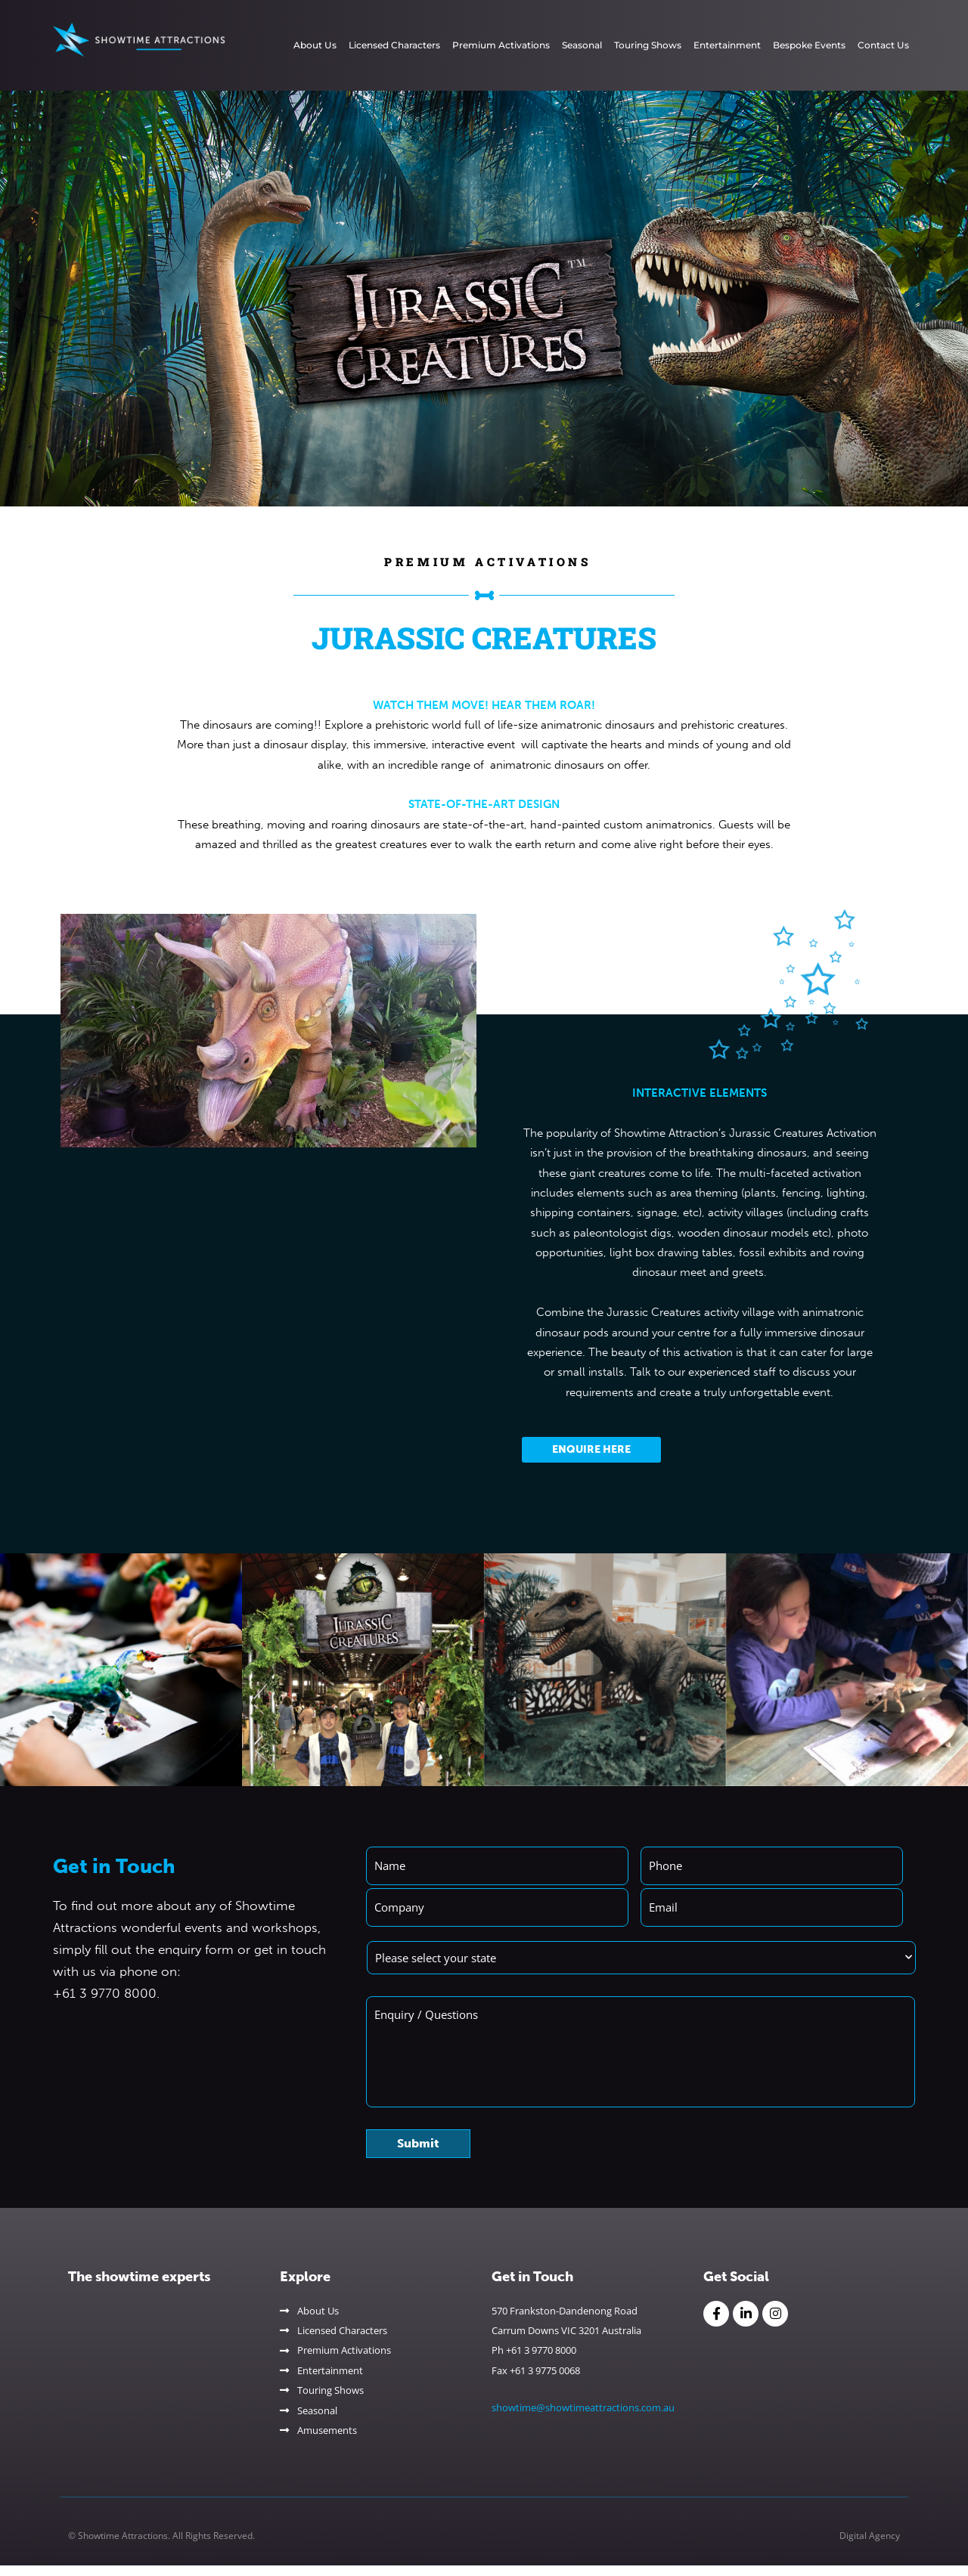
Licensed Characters (394, 45)
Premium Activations (501, 45)
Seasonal (582, 45)
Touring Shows (647, 45)
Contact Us (883, 45)
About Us (315, 45)
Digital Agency (869, 2546)
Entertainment (727, 45)
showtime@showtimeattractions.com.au (583, 2417)
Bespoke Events (809, 45)
